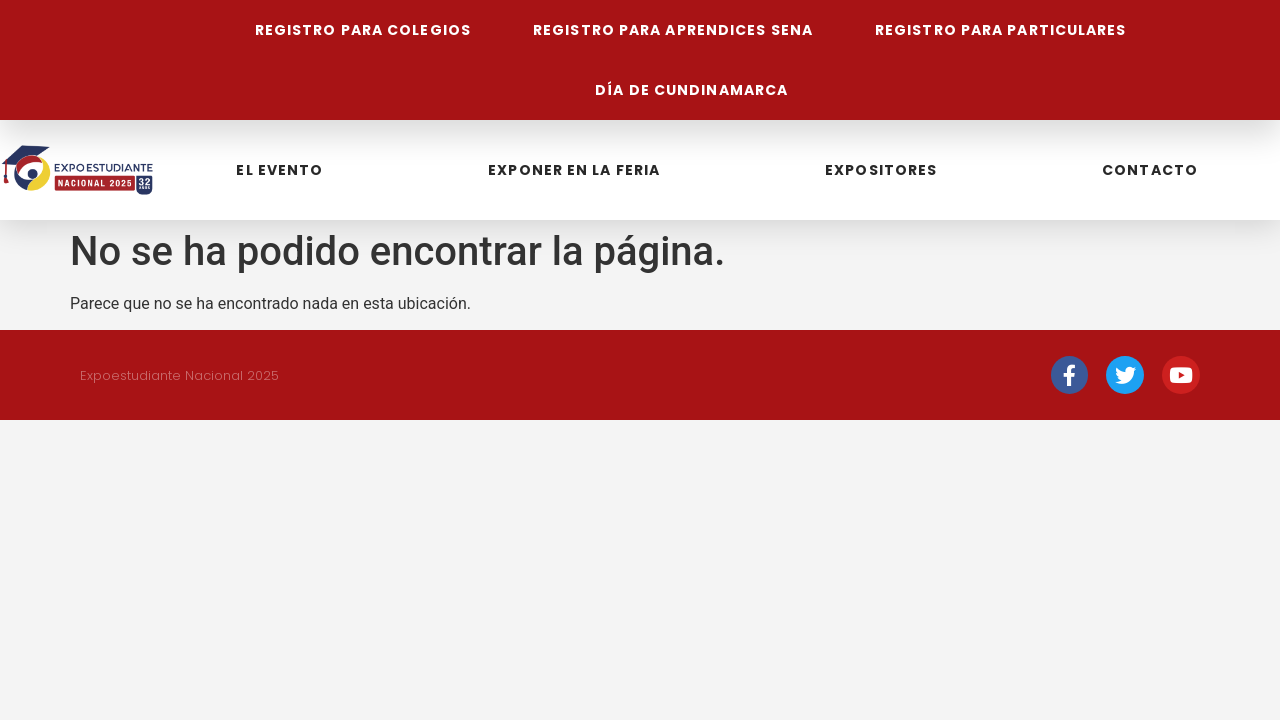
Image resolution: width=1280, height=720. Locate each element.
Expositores (881, 170)
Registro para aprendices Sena (673, 30)
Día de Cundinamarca (691, 90)
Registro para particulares (1001, 30)
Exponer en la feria (574, 170)
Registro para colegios (362, 30)
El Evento (279, 170)
